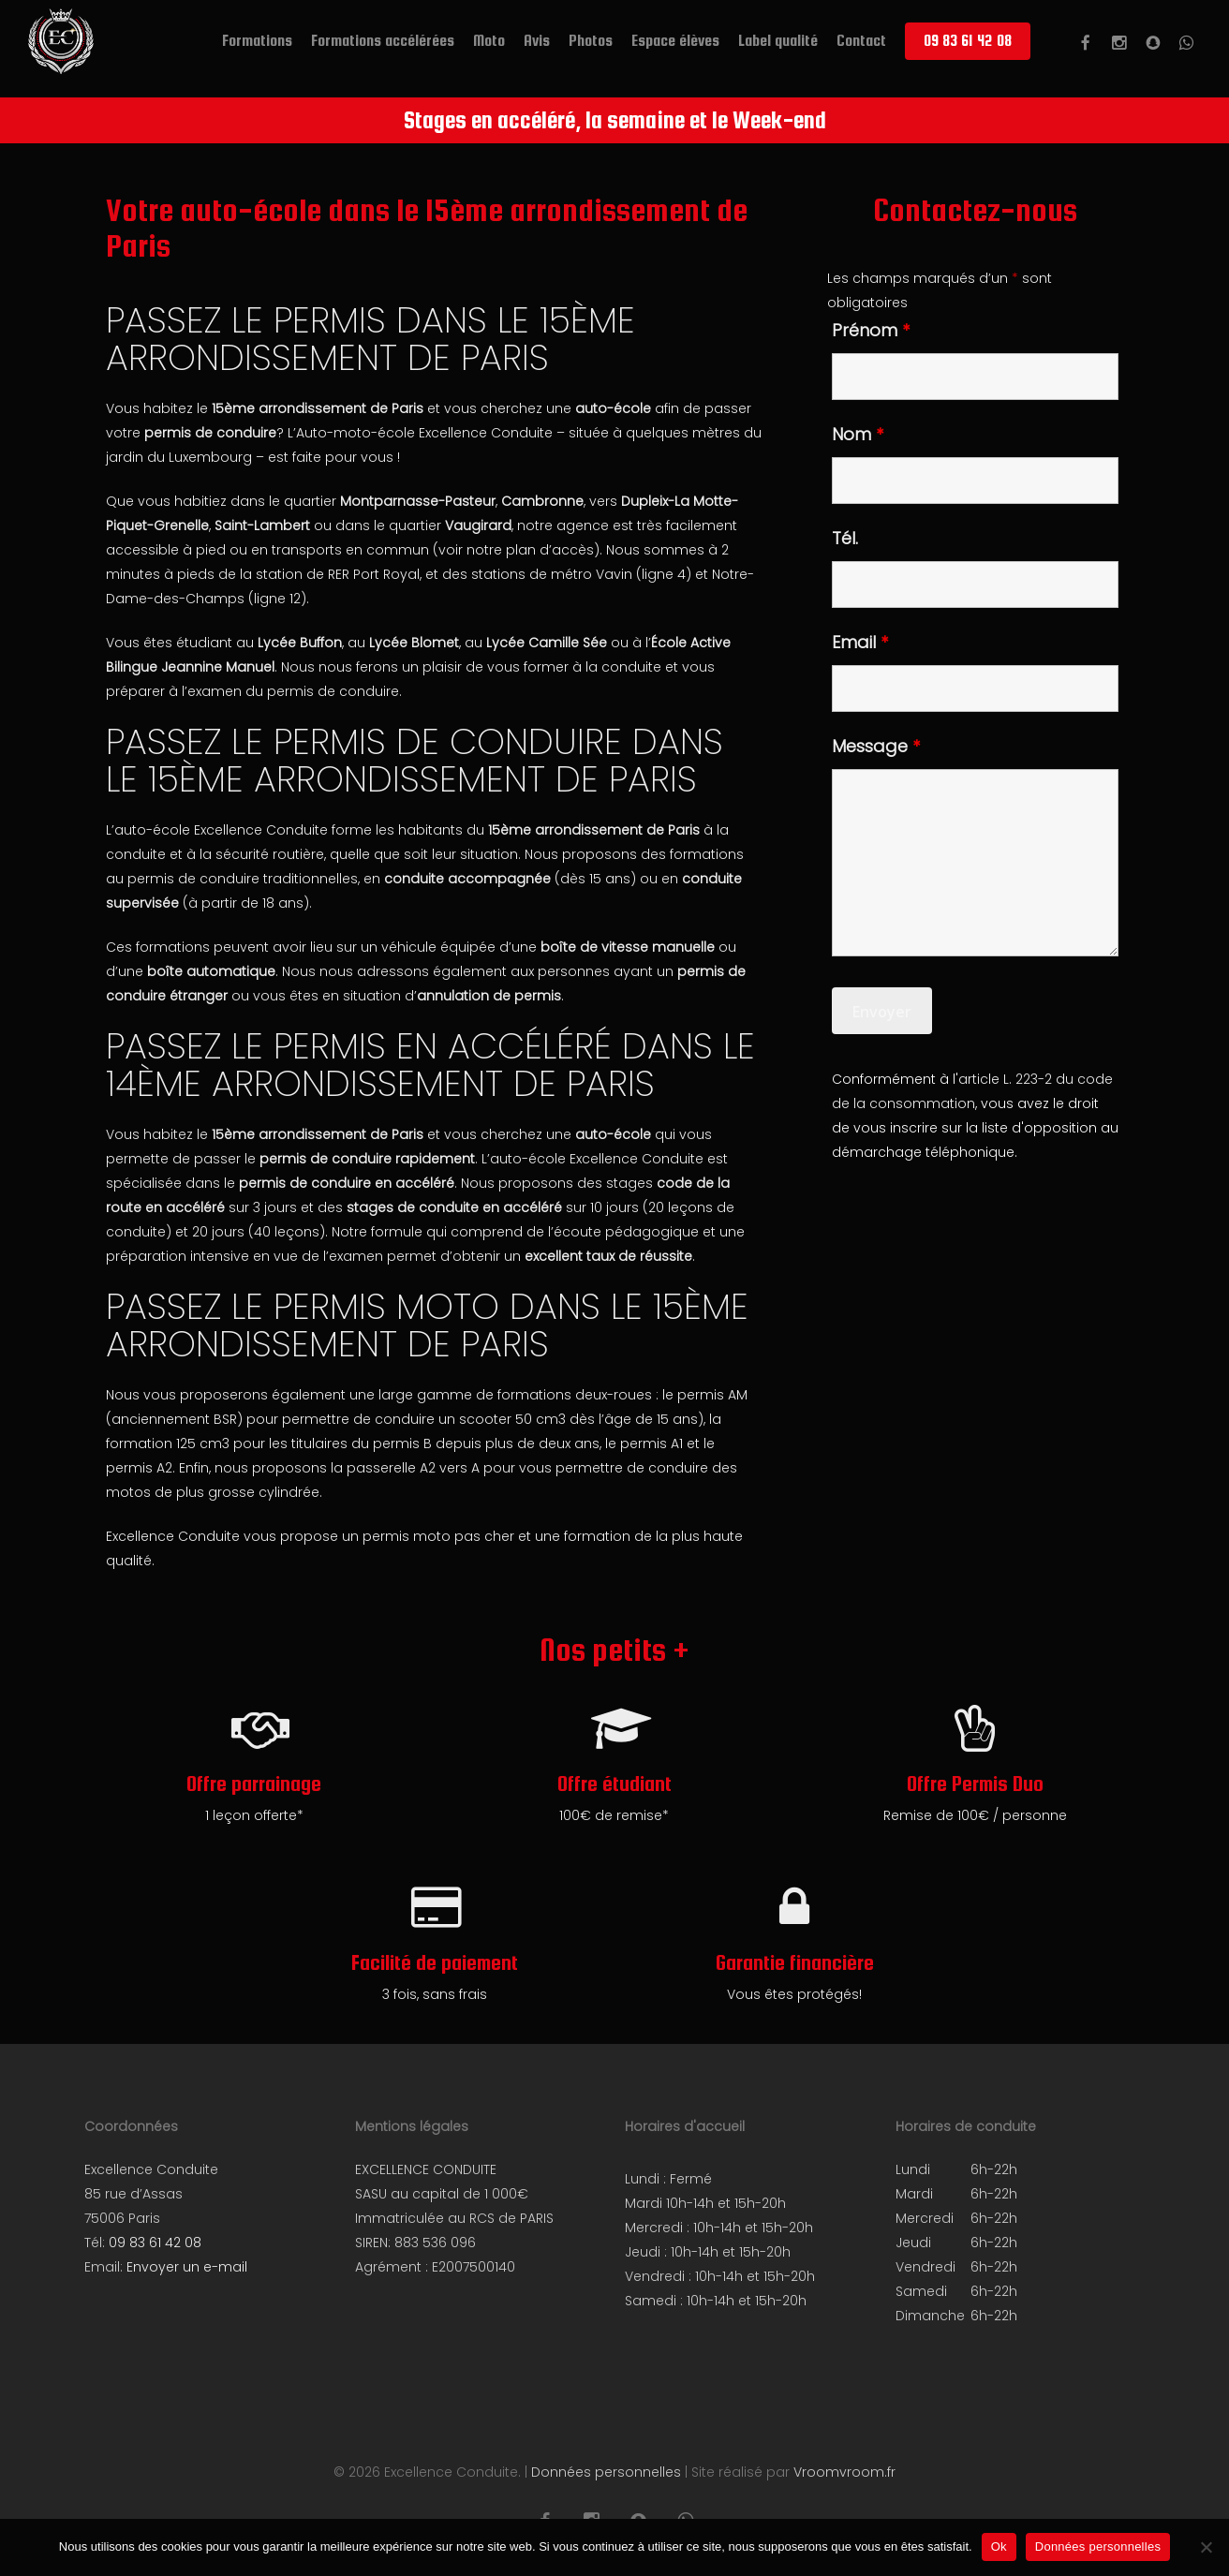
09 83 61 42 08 (155, 2242)
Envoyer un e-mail (186, 2267)
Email (860, 642)
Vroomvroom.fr (844, 2472)
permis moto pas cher (438, 1536)
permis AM (712, 1394)
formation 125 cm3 (168, 1443)
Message (876, 746)
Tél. (845, 538)
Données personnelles (606, 2472)
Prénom (871, 330)
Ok (999, 2546)
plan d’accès (550, 549)
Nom (857, 434)
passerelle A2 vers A (413, 1467)
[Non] (1205, 2547)
